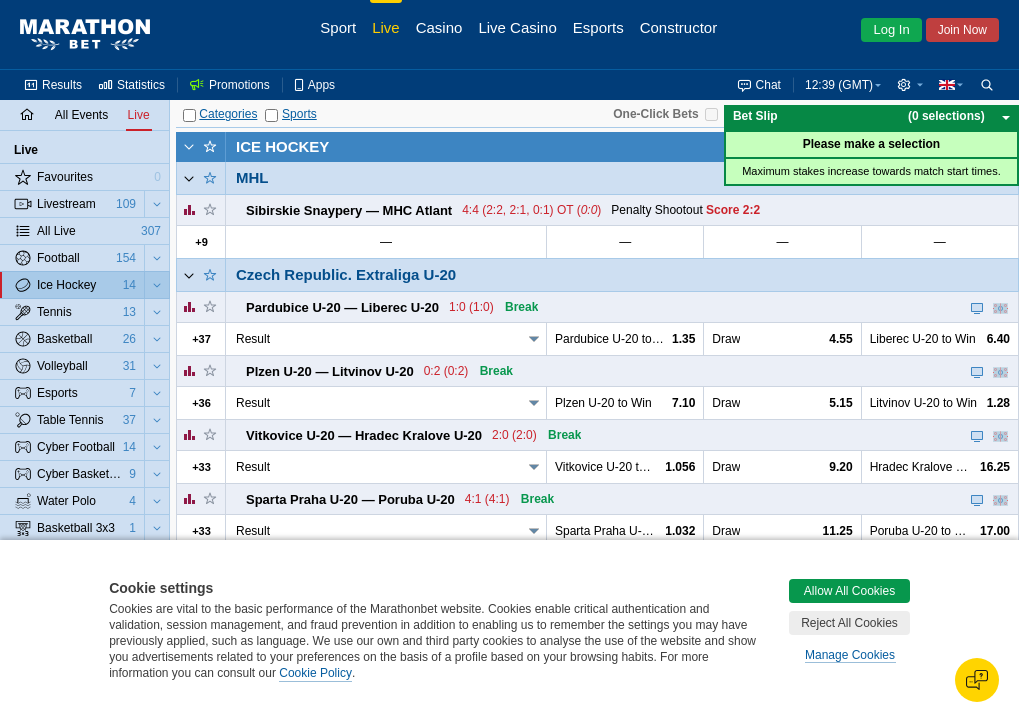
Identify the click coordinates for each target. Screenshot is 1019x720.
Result (253, 339)
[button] (910, 85)
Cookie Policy (315, 673)
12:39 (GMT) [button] (839, 85)
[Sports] (271, 115)
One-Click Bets (655, 114)
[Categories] (189, 115)
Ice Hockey (282, 146)
